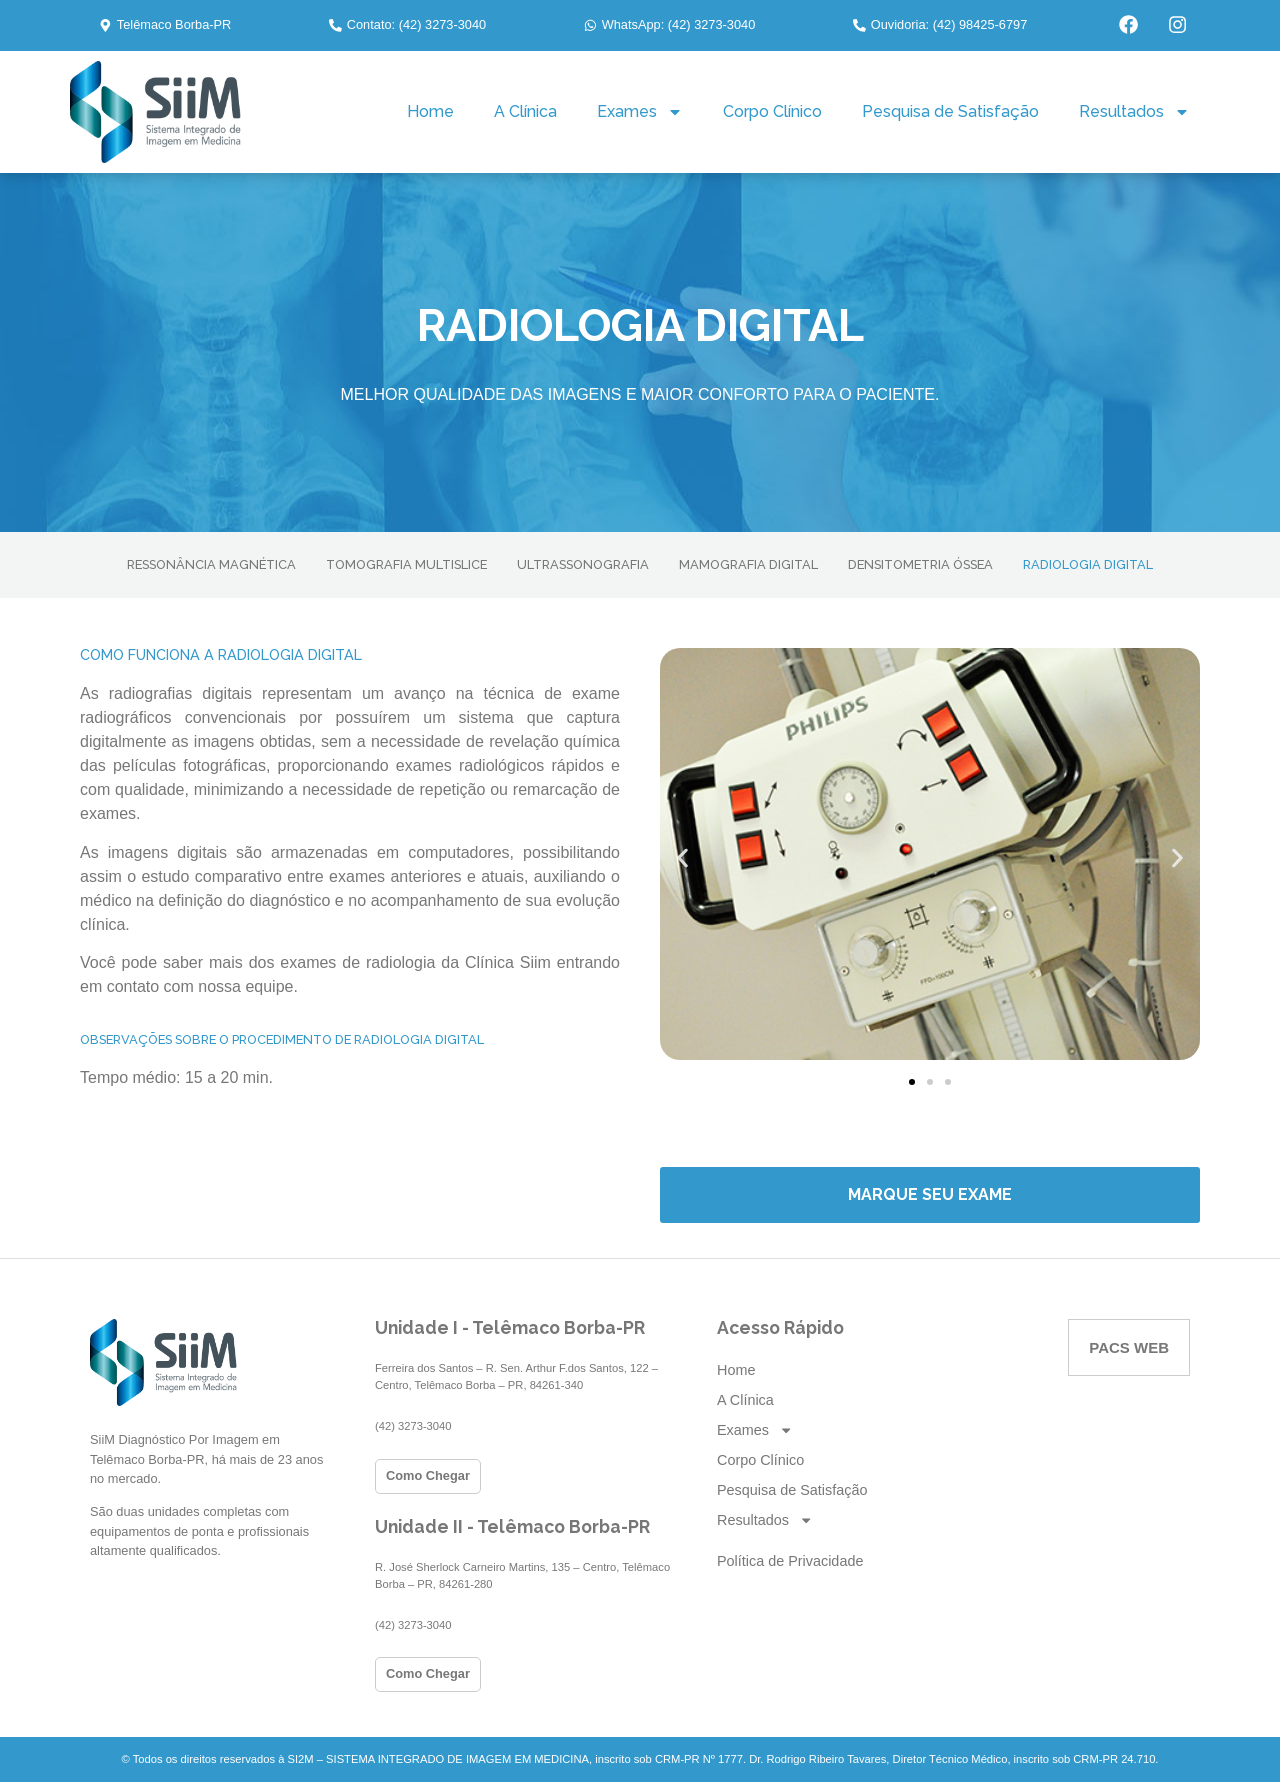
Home (430, 111)
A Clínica (525, 111)
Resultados (1134, 112)
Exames (640, 112)
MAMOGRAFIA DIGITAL (748, 564)
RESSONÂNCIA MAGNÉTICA (211, 564)
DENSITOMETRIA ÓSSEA (920, 564)
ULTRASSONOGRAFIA (583, 564)
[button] (165, 25)
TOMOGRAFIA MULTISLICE (406, 564)
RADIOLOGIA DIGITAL (1088, 564)
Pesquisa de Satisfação (950, 111)
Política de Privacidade (790, 1561)
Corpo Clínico (772, 111)
